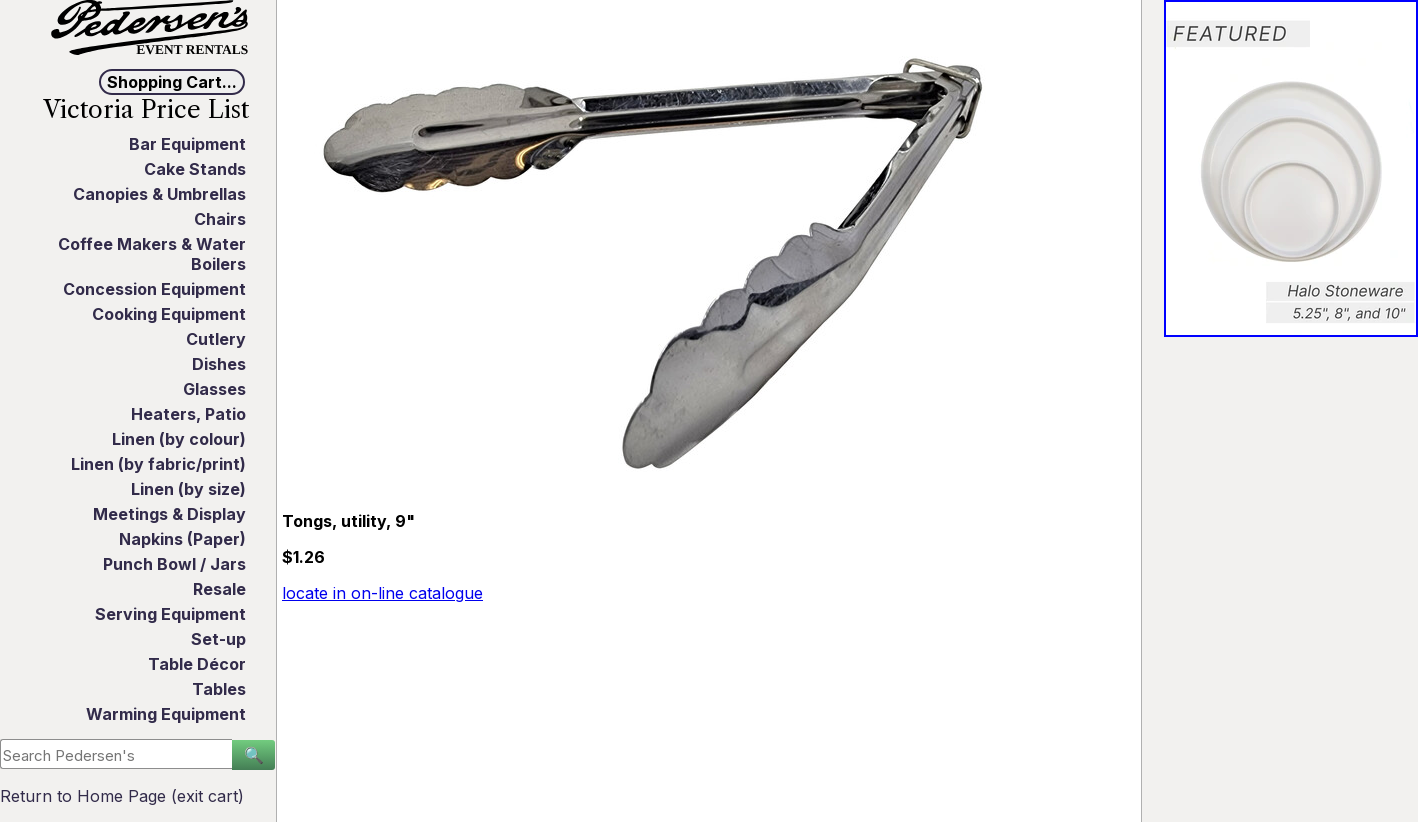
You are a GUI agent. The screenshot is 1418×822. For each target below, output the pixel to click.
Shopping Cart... (172, 82)
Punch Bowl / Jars (174, 564)
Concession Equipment (154, 289)
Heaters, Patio (188, 414)
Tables (219, 689)
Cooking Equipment (169, 314)
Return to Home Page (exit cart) (122, 796)
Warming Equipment (166, 714)
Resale (219, 589)
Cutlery (216, 339)
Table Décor (197, 664)
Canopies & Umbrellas (159, 194)
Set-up (218, 639)
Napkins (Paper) (182, 539)
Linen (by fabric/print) (158, 464)
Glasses (214, 389)
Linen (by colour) (179, 439)
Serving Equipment (170, 614)
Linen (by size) (188, 489)
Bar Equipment (187, 144)
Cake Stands (195, 169)
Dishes (219, 364)
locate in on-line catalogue (382, 593)
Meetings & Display (169, 514)
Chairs (220, 219)
